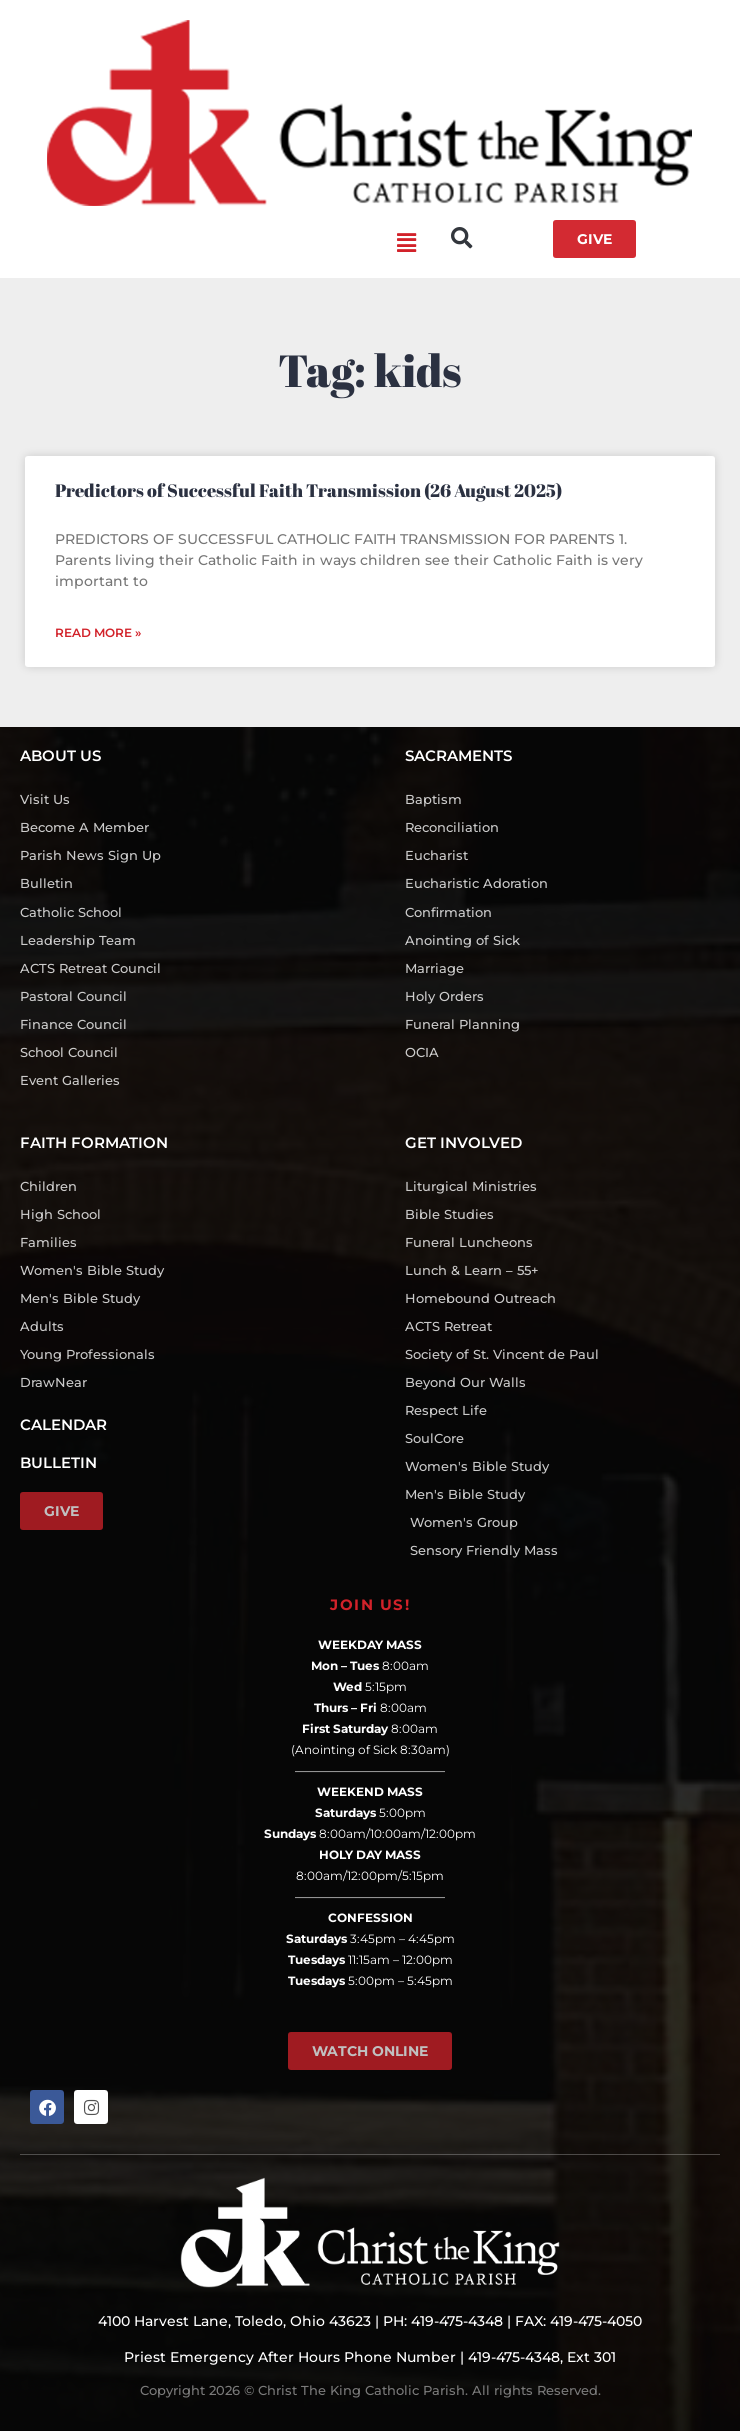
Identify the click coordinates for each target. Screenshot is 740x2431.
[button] (218, 244)
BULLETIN (58, 1462)
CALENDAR (63, 1424)
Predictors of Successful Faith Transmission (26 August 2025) (308, 490)
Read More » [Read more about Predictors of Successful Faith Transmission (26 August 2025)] (98, 632)
